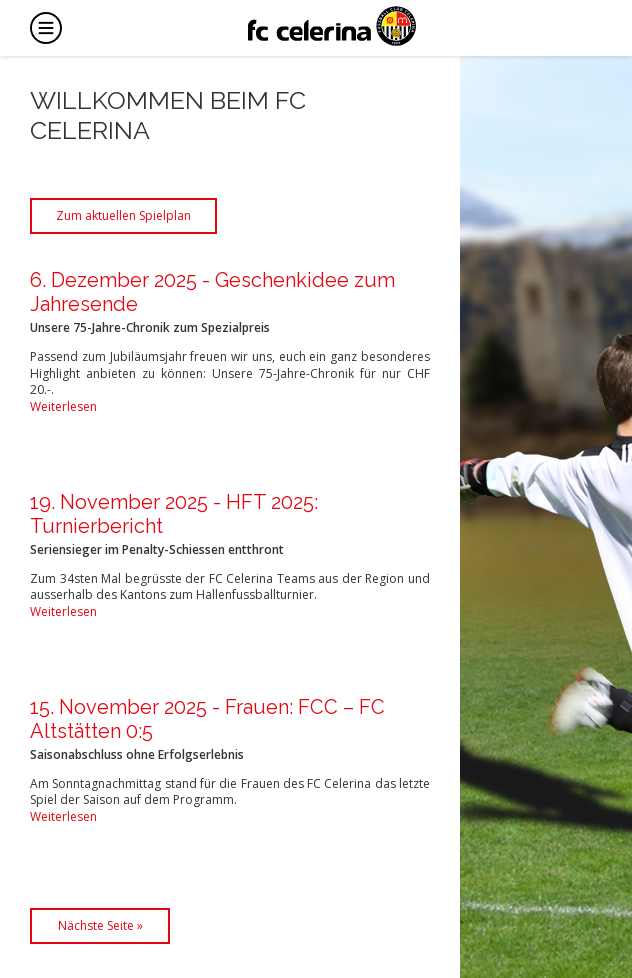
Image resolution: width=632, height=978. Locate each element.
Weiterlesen (63, 406)
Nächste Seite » (100, 925)
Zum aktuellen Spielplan (123, 215)
